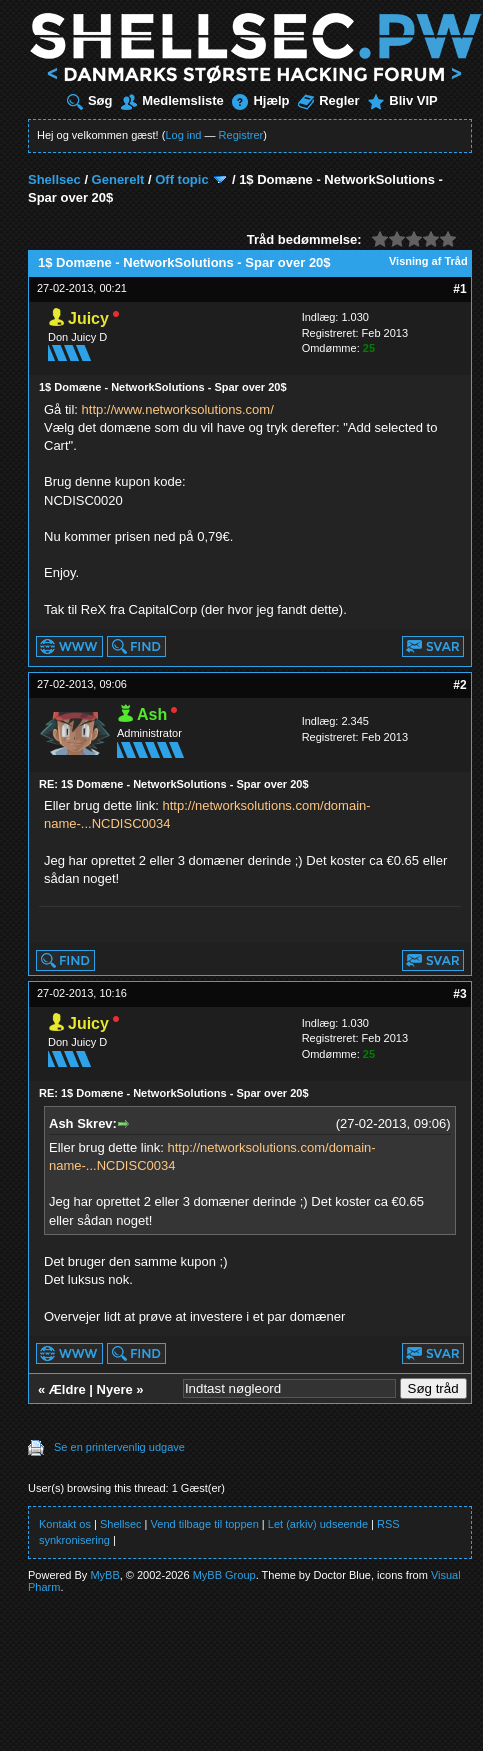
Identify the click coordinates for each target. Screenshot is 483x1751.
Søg (90, 100)
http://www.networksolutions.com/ (178, 409)
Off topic (181, 179)
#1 (459, 289)
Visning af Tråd (428, 261)
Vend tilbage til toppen (205, 1524)
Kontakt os (65, 1524)
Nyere (115, 1389)
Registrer (241, 135)
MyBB (104, 1575)
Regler (328, 100)
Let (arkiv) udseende (318, 1524)
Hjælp (260, 100)
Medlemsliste (172, 100)
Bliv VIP (402, 100)
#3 (459, 994)
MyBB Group (224, 1575)
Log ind (183, 135)
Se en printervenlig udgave (119, 1447)
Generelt (118, 179)
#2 (459, 685)
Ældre (67, 1389)
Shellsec (54, 179)
